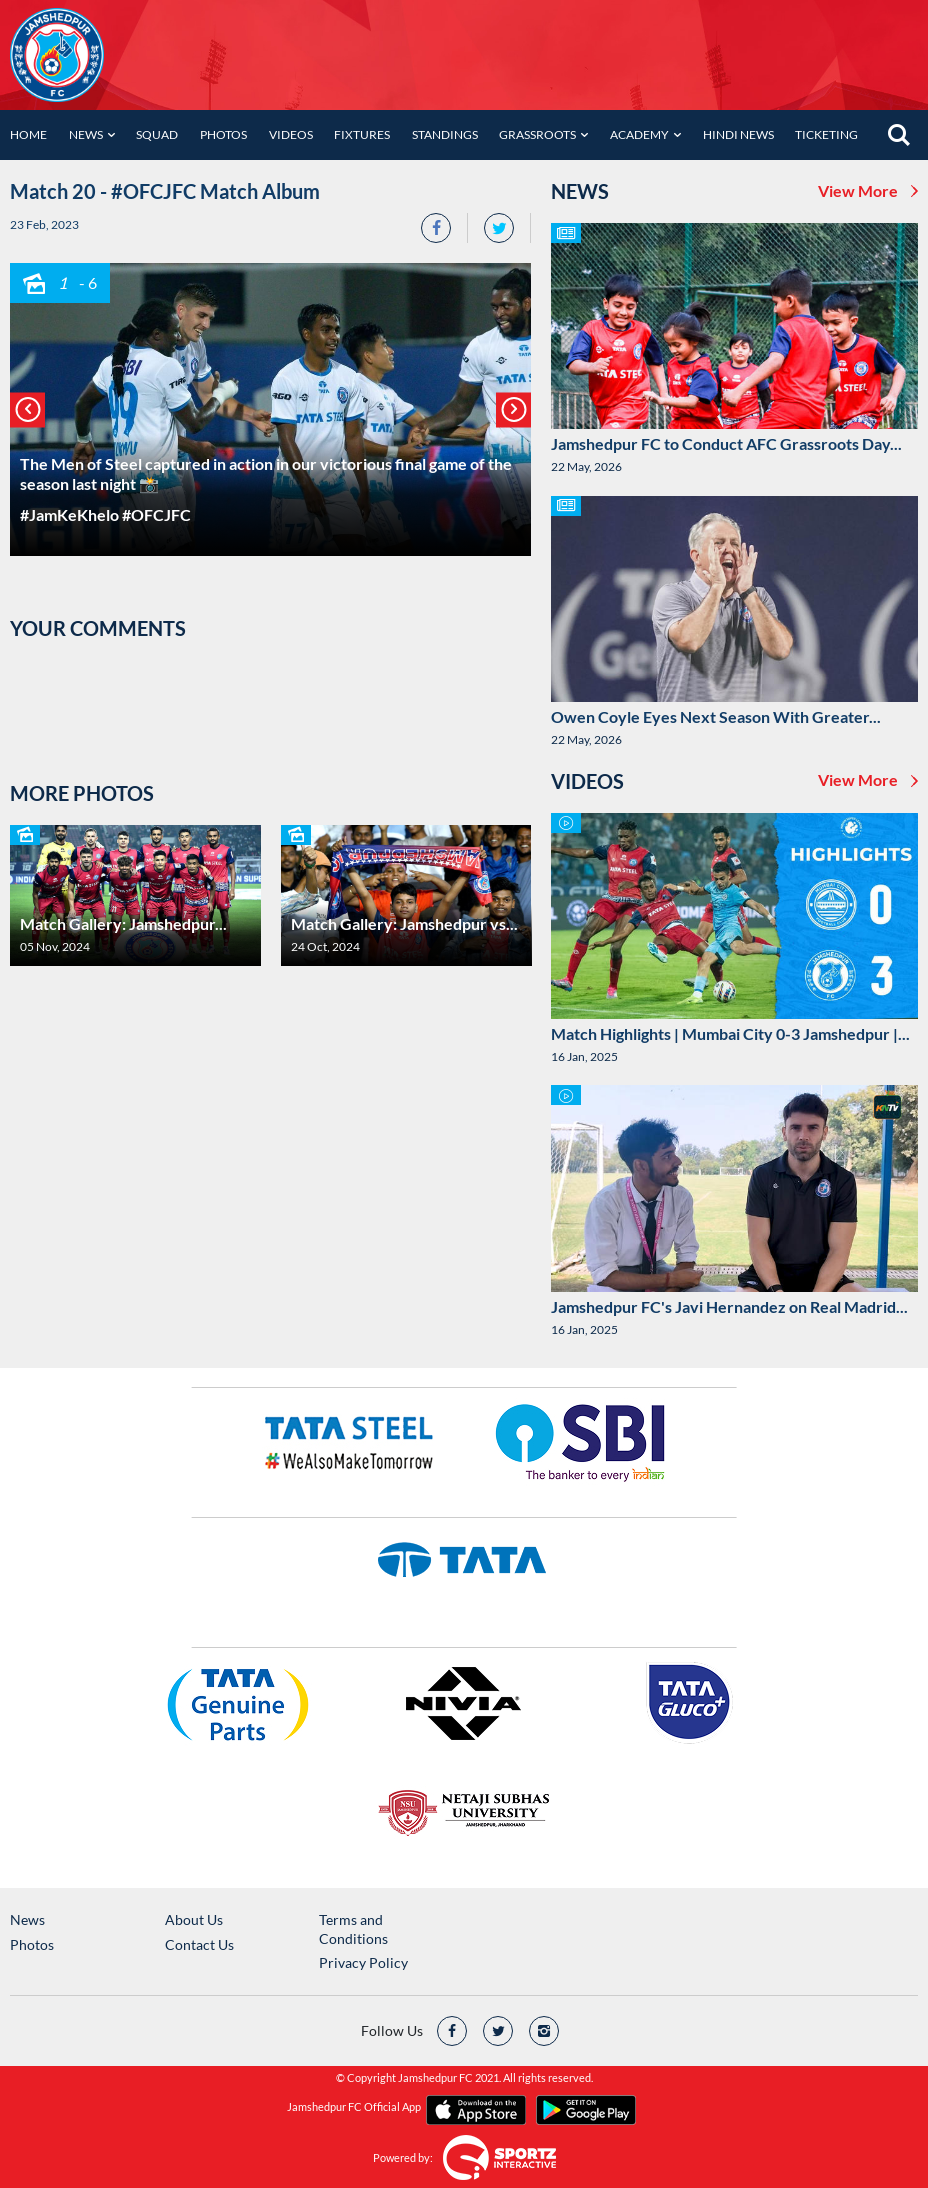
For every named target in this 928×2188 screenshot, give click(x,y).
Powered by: (403, 2157)
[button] (27, 409)
